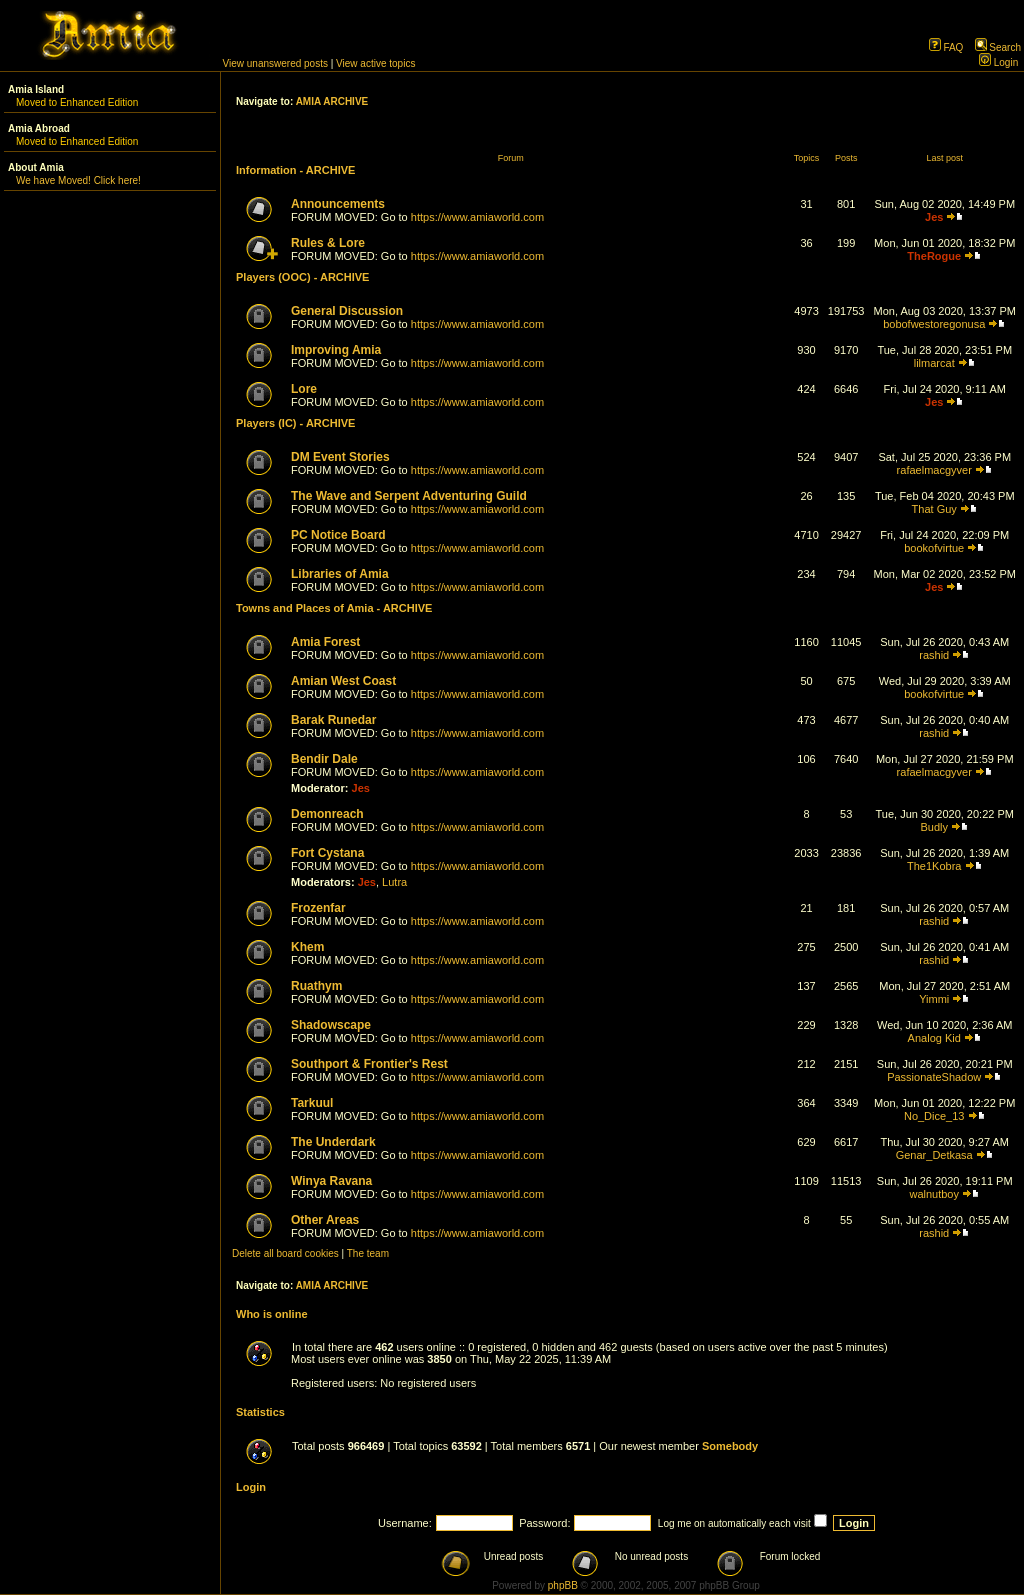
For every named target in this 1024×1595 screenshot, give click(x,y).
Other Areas (325, 1220)
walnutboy (934, 1194)
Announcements (338, 204)
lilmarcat (934, 363)
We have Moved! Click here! (78, 180)
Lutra (394, 882)
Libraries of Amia (340, 574)
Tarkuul (312, 1103)
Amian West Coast (343, 681)
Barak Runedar (333, 720)
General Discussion (347, 311)
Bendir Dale (324, 759)
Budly (934, 827)
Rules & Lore (328, 243)
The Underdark (333, 1142)
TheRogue (934, 256)
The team (368, 1253)
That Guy (934, 509)
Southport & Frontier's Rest (369, 1064)
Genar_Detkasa (934, 1155)
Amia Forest (325, 642)
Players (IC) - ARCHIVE (295, 423)
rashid (934, 655)
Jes (934, 217)
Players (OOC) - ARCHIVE (302, 277)
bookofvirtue (934, 548)
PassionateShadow (934, 1077)
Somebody (730, 1446)
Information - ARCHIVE (295, 170)
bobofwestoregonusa (934, 324)
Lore (304, 389)
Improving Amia (336, 350)
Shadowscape (331, 1025)
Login (998, 62)
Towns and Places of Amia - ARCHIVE (334, 608)
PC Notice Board (338, 535)
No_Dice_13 (934, 1116)
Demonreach (327, 814)
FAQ (946, 47)
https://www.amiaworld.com (477, 217)
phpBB (563, 1585)
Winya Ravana (331, 1181)
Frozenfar (318, 908)
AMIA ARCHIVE (332, 101)
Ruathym (316, 986)
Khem (307, 947)
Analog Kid (934, 1038)
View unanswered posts (275, 63)
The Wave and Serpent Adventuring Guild (409, 496)
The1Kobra (934, 866)
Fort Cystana (327, 853)
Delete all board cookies (285, 1253)
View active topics (375, 63)
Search (998, 47)
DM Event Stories (340, 457)
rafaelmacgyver (934, 470)
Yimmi (934, 999)
